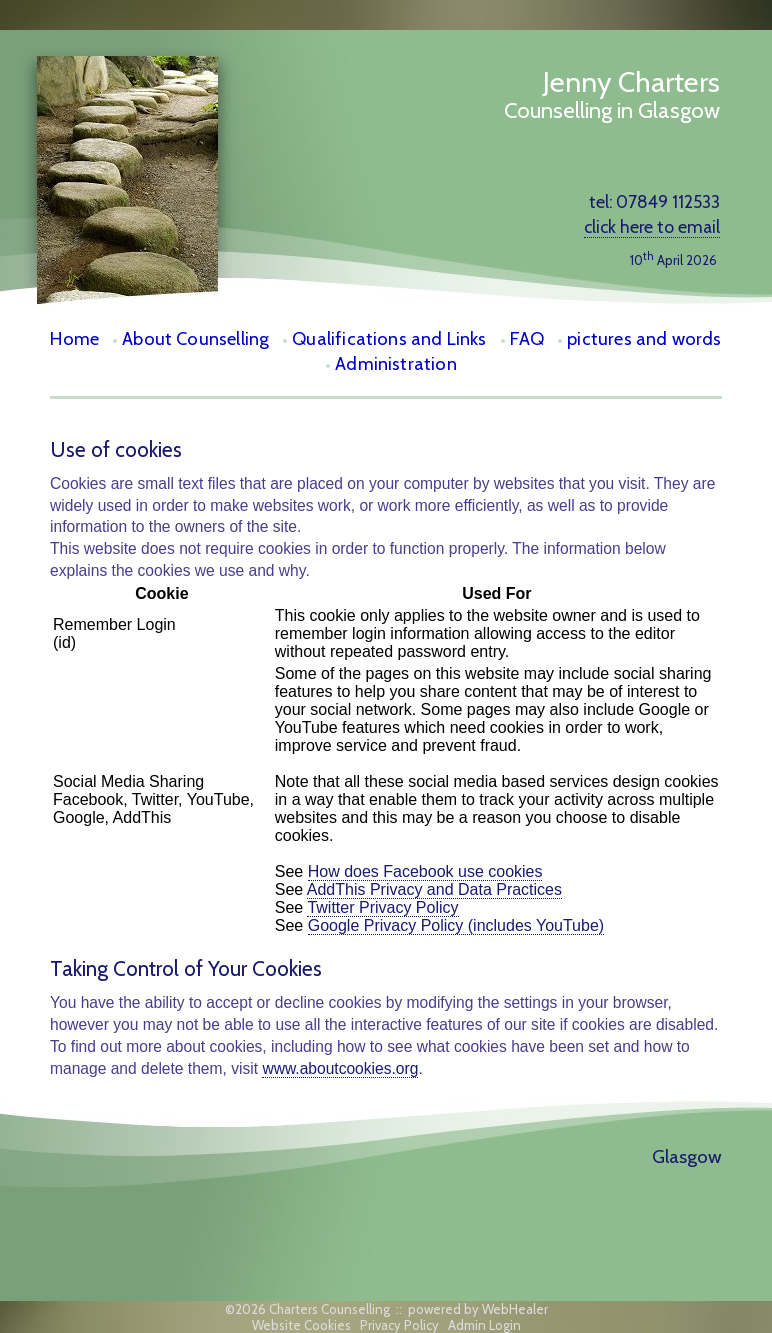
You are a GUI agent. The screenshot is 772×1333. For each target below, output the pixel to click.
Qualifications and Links (389, 338)
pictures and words (644, 338)
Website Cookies (301, 1325)
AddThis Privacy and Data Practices (434, 889)
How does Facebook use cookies (425, 871)
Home (74, 338)
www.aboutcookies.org (340, 1068)
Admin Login (484, 1325)
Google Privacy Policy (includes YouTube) (456, 925)
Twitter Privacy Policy (382, 907)
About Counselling (195, 338)
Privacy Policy (399, 1325)
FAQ (527, 338)
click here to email (652, 226)
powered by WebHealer (478, 1309)
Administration (396, 363)
